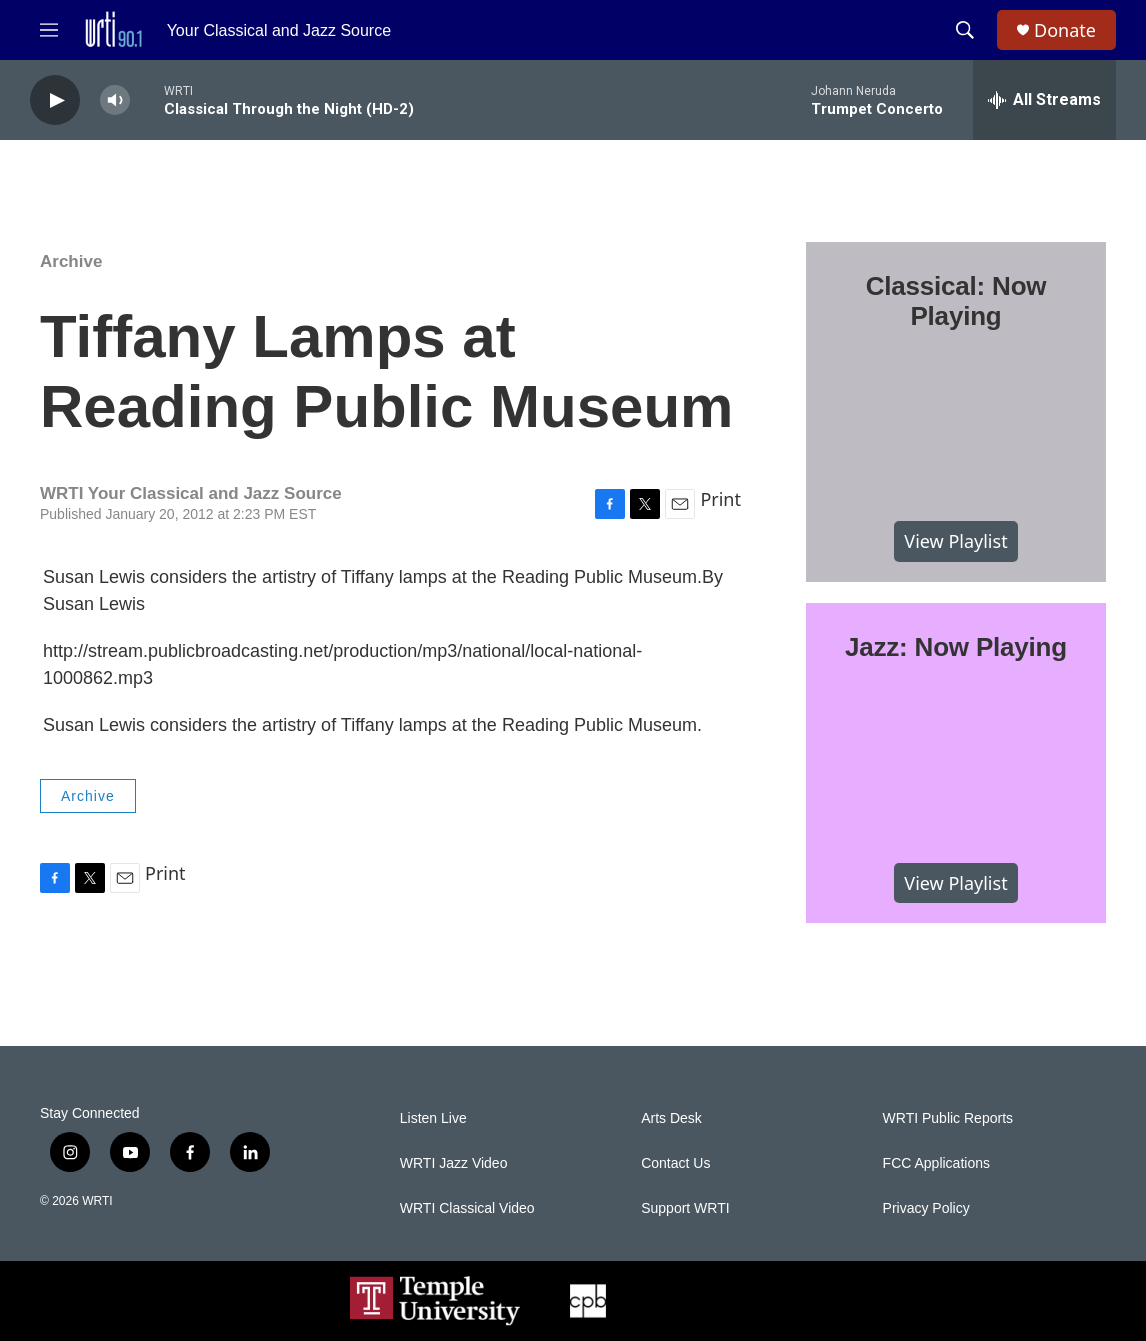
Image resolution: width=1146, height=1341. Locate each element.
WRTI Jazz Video (454, 1163)
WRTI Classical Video (467, 1208)
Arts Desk (671, 1118)
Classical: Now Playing (956, 301)
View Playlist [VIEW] (955, 541)
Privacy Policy (926, 1208)
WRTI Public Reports (948, 1118)
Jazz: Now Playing (956, 647)
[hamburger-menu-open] (49, 30)
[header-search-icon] (965, 30)
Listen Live (433, 1118)
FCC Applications (936, 1163)
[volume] (115, 100)
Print (720, 499)
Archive (71, 261)
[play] (55, 100)
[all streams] (1044, 100)
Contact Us (675, 1163)
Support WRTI (685, 1208)
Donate (1065, 30)
